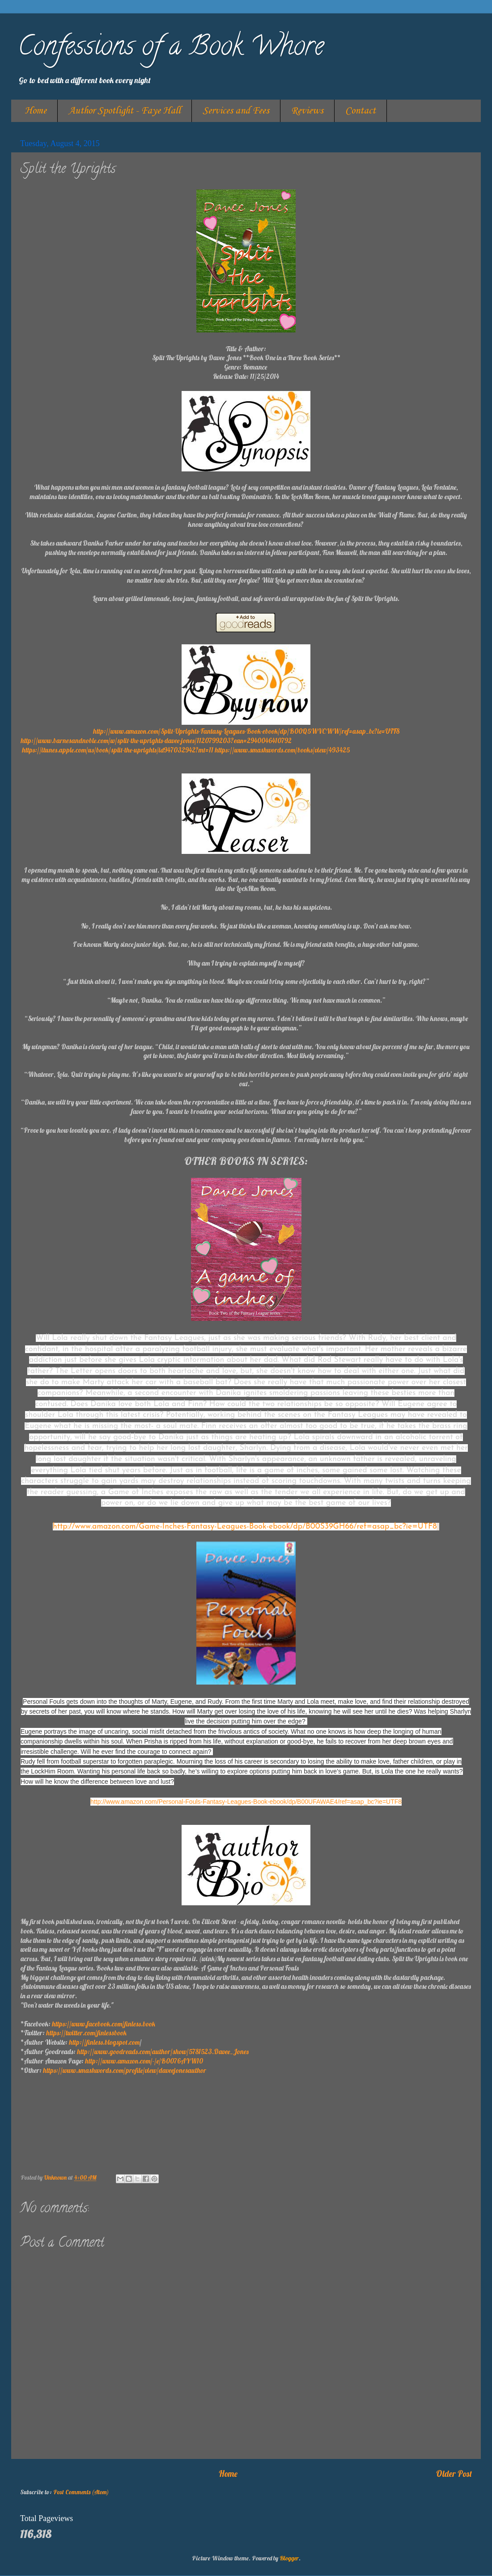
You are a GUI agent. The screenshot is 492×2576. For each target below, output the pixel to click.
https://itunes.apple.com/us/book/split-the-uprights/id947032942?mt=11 (117, 750)
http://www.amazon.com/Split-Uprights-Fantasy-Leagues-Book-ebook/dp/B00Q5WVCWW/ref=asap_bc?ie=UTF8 (246, 731)
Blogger (289, 2558)
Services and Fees (236, 111)
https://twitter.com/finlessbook (86, 2033)
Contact (360, 111)
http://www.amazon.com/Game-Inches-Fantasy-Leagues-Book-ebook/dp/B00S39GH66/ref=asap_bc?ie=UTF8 (245, 1526)
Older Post (454, 2473)
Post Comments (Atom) (81, 2492)
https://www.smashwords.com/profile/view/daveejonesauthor (124, 2070)
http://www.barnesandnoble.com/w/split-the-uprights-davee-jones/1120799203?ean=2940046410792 (156, 740)
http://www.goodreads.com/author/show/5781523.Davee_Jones (163, 2051)
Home (36, 111)
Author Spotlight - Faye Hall (124, 111)
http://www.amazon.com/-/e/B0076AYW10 (144, 2061)
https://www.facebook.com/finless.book (103, 2024)
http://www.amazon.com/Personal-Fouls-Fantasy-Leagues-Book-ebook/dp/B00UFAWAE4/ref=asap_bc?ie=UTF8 (246, 1801)
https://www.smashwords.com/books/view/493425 (282, 750)
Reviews (307, 111)
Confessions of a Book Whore (171, 49)
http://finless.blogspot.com (104, 2042)
